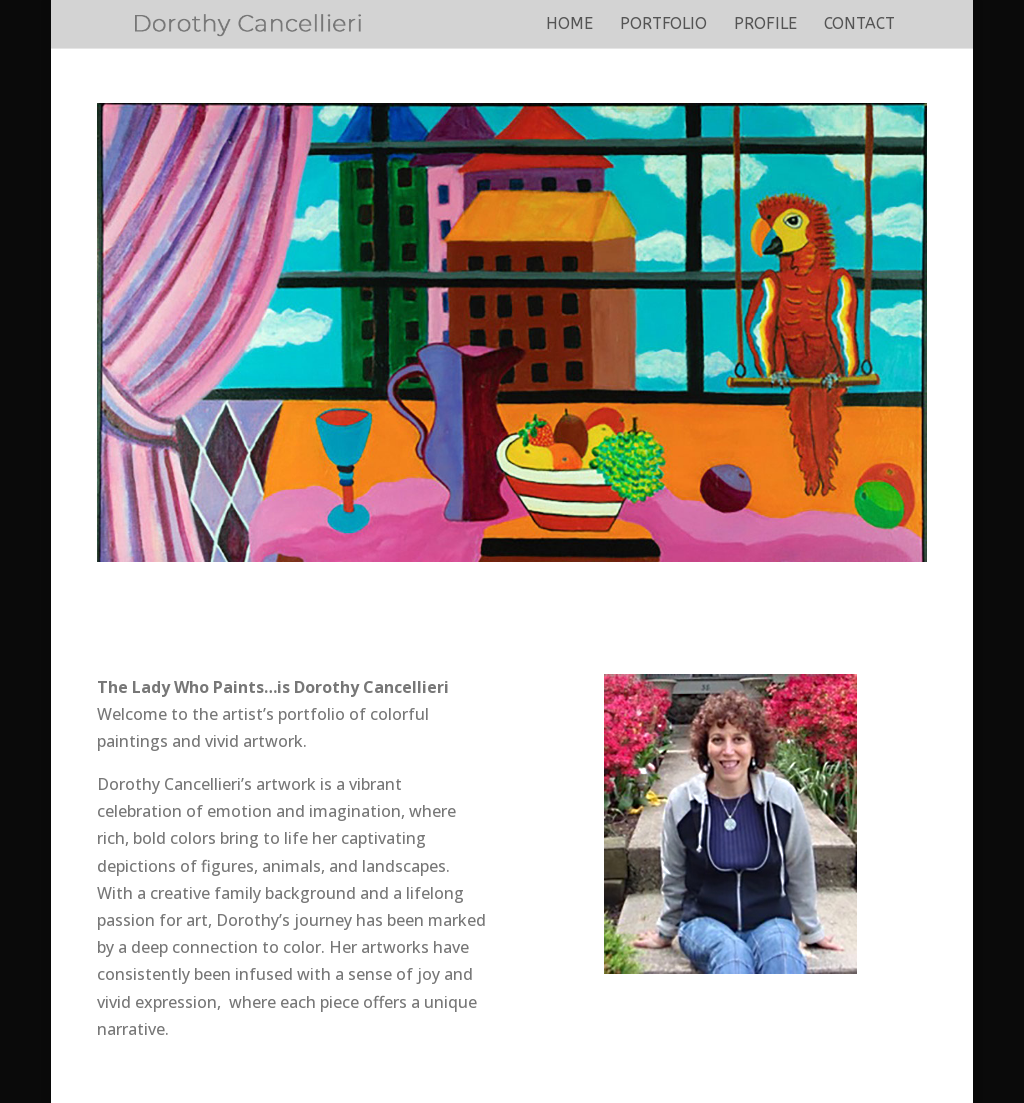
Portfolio (663, 25)
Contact (859, 25)
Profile (765, 25)
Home (569, 25)
